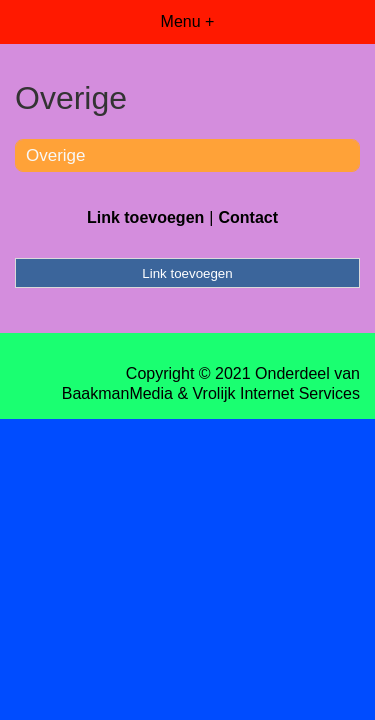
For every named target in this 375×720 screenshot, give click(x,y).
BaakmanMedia (117, 393)
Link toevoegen (145, 217)
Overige (56, 155)
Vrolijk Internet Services (276, 393)
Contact (248, 217)
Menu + (188, 21)
